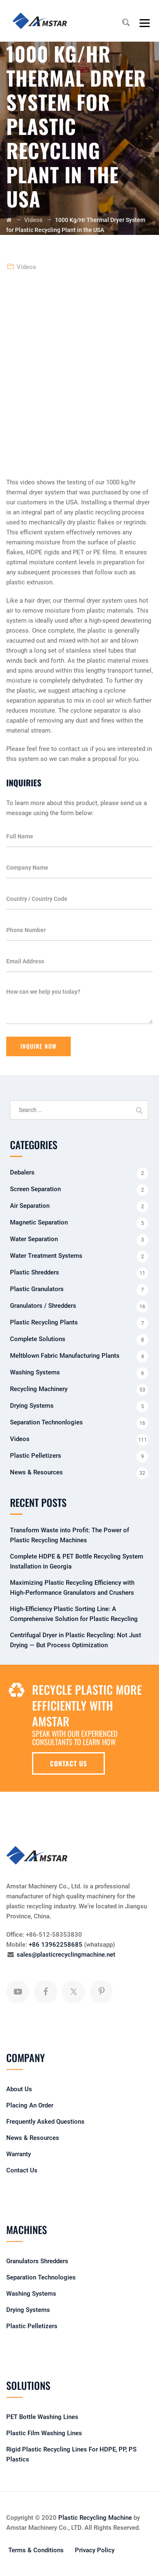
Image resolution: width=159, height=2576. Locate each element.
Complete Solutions (37, 1339)
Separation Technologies (41, 2277)
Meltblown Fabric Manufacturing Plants (64, 1355)
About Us (19, 2089)
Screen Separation (35, 1189)
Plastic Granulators (37, 1289)
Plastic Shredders (34, 1272)
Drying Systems (32, 1405)
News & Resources (36, 1472)
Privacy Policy (94, 2550)
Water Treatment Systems (46, 1255)
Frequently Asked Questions (45, 2121)
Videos (26, 267)
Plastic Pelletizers (35, 1455)
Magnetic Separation (39, 1222)
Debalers (22, 1172)
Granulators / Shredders (43, 1305)
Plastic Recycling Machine (95, 2517)
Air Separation (30, 1205)
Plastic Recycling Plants (44, 1322)
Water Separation (34, 1239)
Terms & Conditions (36, 2550)
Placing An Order (29, 2105)
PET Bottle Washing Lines (42, 2417)
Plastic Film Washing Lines (44, 2433)
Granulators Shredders (37, 2261)
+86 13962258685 (55, 1944)
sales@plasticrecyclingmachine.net (66, 1954)
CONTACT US (68, 1763)
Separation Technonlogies (46, 1422)
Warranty (18, 2154)
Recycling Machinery (38, 1389)
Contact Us (21, 2170)
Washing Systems (35, 1372)
